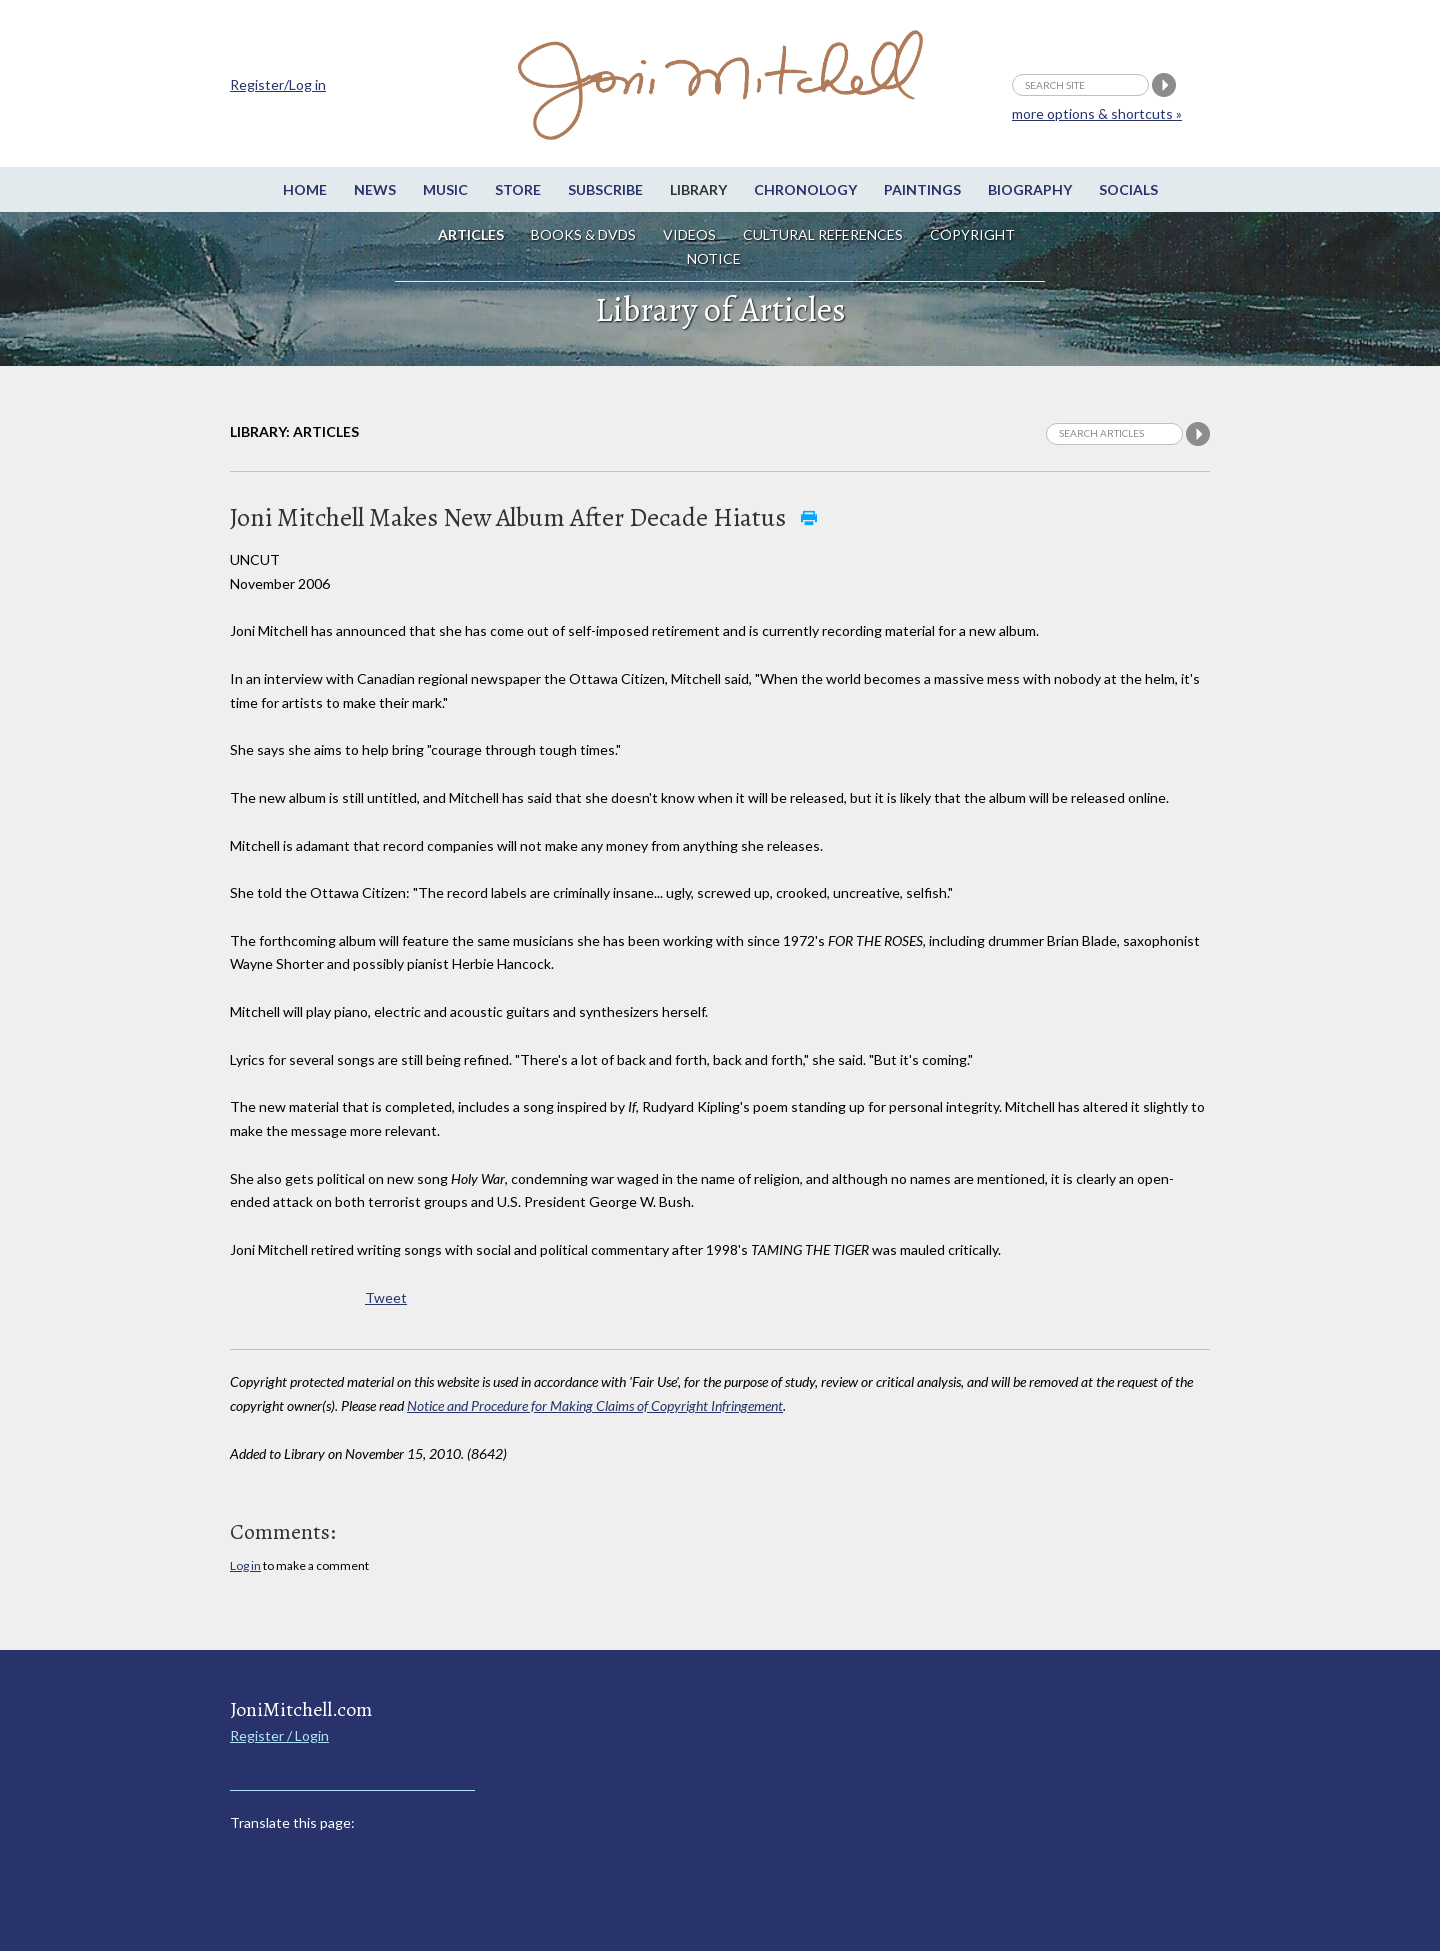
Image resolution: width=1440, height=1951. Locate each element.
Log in (245, 1565)
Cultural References (823, 234)
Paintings (922, 189)
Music (445, 189)
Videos (689, 234)
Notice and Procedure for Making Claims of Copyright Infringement (595, 1405)
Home (305, 189)
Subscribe (605, 189)
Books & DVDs (583, 234)
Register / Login (279, 1735)
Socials (1128, 189)
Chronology (805, 189)
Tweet (386, 1297)
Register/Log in (278, 84)
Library (698, 189)
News (375, 189)
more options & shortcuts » (1097, 113)
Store (518, 189)
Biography (1030, 189)
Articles (471, 234)
